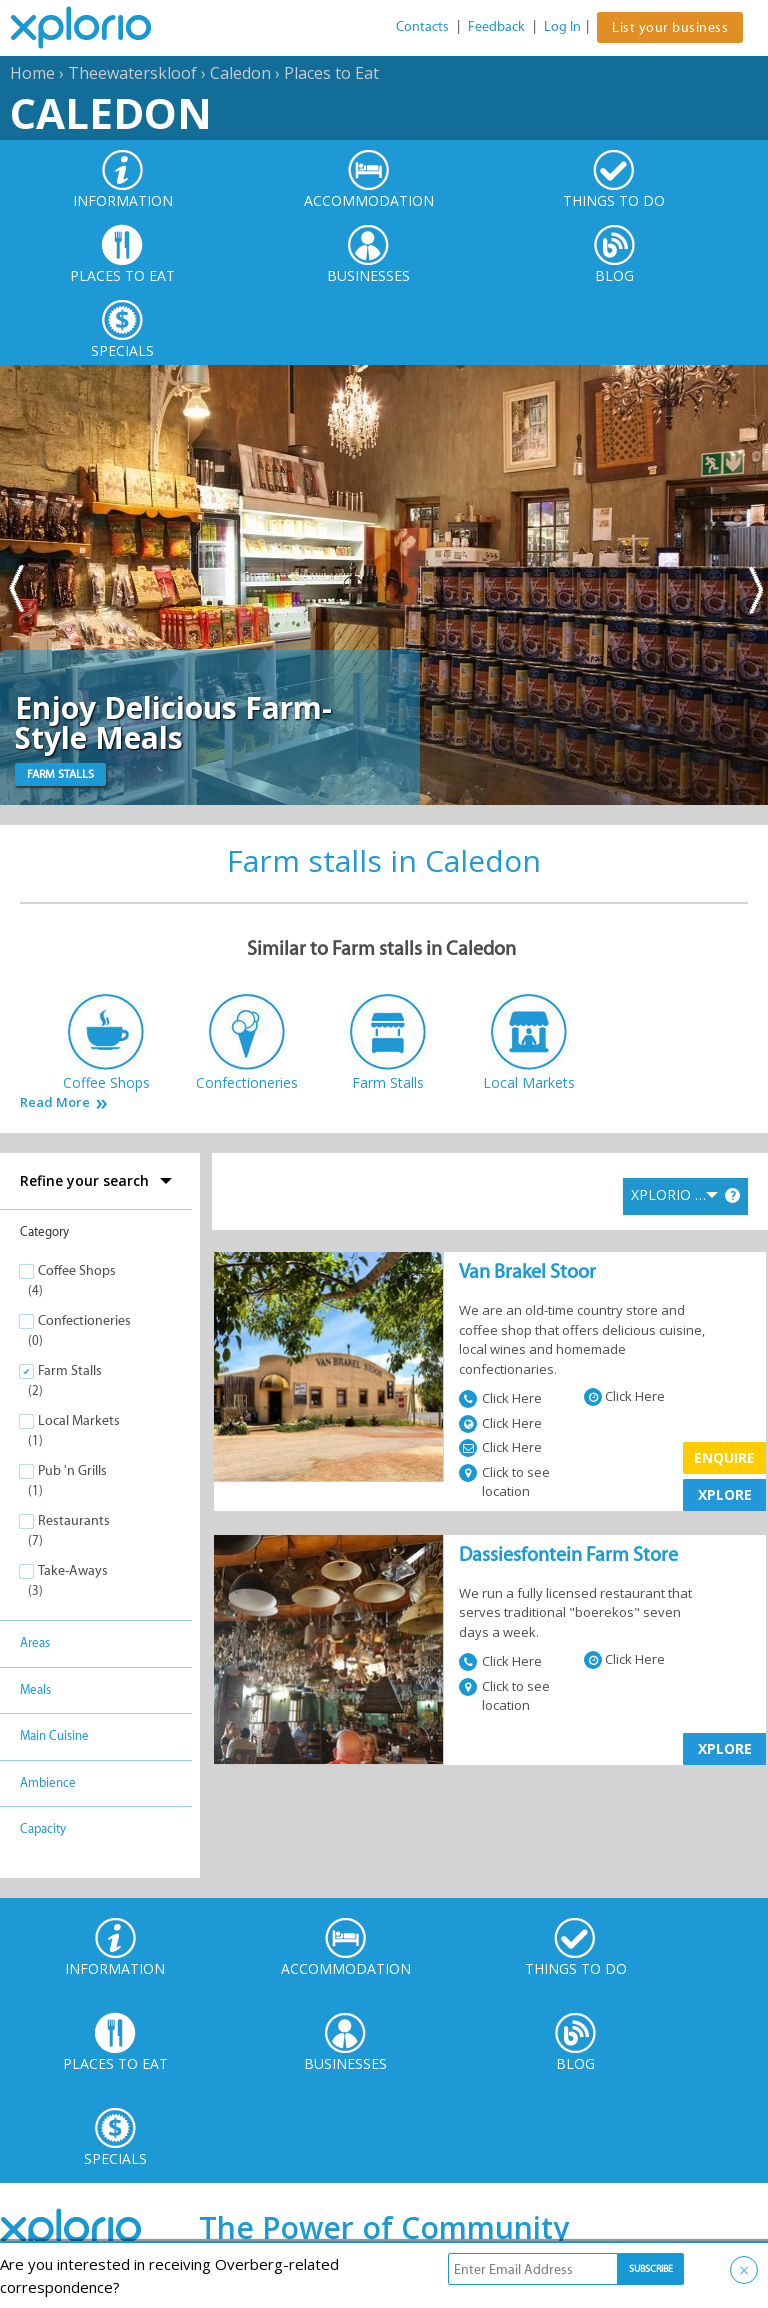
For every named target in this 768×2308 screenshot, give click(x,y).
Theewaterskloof (132, 73)
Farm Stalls (70, 1370)
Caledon (240, 73)
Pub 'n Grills (72, 1470)
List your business (670, 27)
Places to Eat (331, 73)
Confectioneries (84, 1320)
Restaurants (74, 1520)
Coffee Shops (77, 1270)
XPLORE (725, 1494)
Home (32, 73)
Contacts (422, 26)
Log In (562, 26)
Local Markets (79, 1420)
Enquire (724, 1457)
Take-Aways (73, 1570)
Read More (55, 1102)
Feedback (496, 26)
